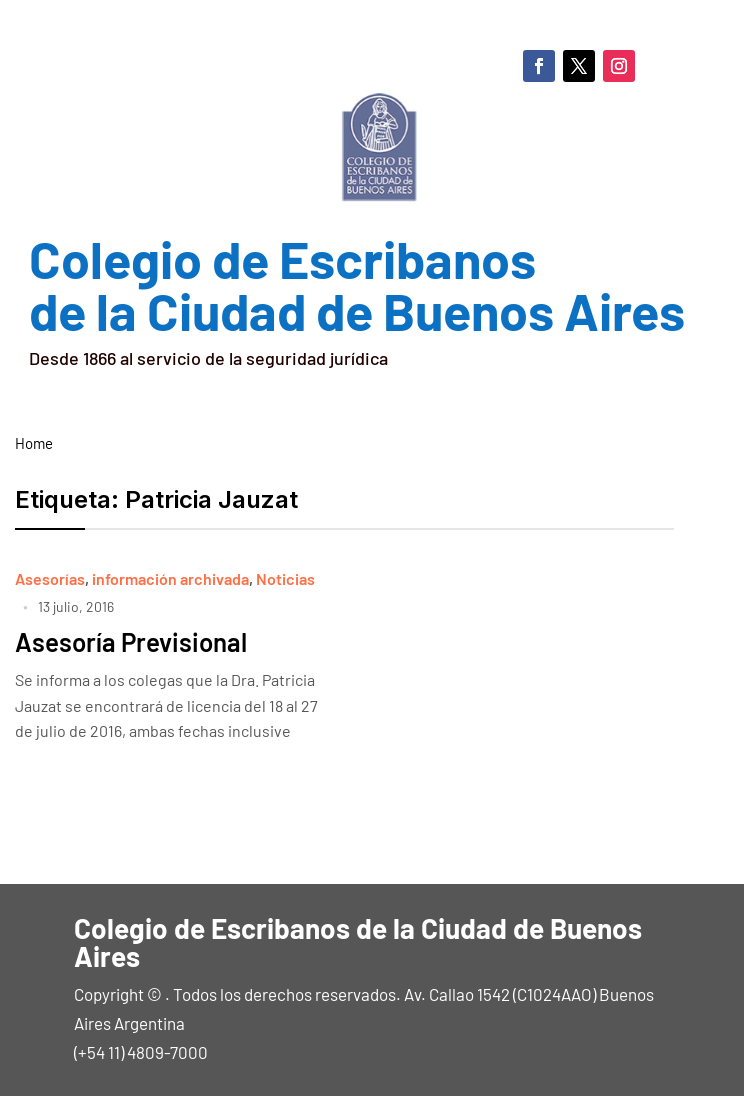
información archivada (170, 578)
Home (34, 443)
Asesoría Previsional (131, 641)
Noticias (285, 578)
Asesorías (50, 578)
